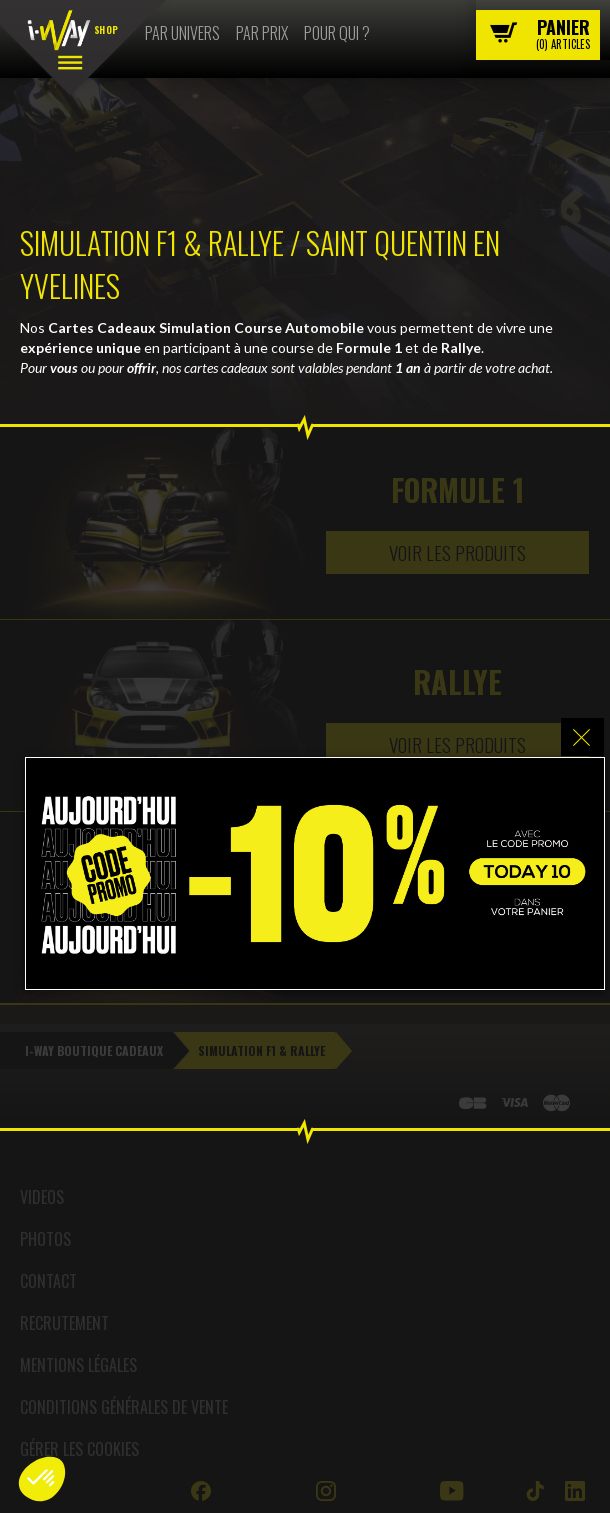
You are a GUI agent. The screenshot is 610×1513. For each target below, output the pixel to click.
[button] (42, 1479)
